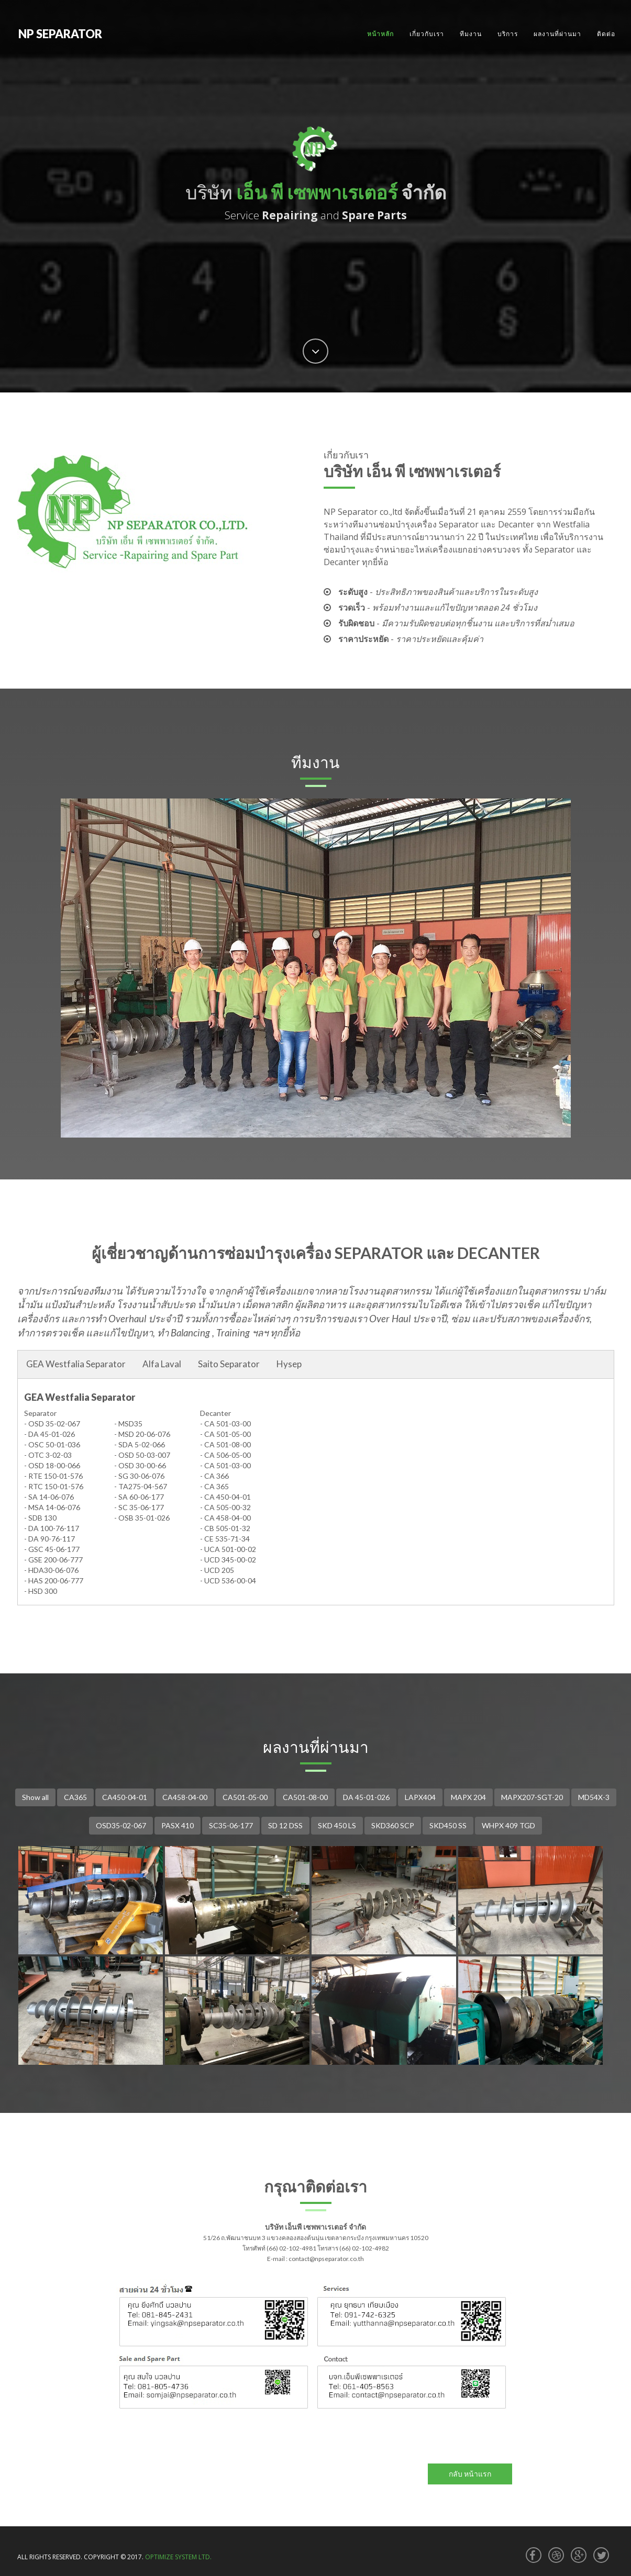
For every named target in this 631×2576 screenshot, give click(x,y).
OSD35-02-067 (121, 1825)
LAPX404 (420, 1797)
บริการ (507, 34)
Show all (35, 1797)
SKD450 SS (448, 1825)
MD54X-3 (594, 1797)
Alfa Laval (161, 1363)
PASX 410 (177, 1825)
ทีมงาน (471, 34)
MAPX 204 (468, 1797)
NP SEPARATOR (60, 34)
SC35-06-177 (231, 1825)
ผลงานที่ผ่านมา (557, 34)
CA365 (75, 1797)
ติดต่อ (606, 34)
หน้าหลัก (380, 34)
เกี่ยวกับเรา (426, 34)
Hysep (289, 1363)
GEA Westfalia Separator (76, 1363)
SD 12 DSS (285, 1825)
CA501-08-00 (305, 1797)
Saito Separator (229, 1363)
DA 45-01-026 (366, 1797)
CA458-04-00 (184, 1797)
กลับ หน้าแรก (470, 2473)
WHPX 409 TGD (508, 1825)
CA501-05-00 (245, 1797)
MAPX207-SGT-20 (532, 1797)
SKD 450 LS (337, 1825)
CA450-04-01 (124, 1797)
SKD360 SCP (392, 1825)
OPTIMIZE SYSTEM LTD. (178, 2556)
